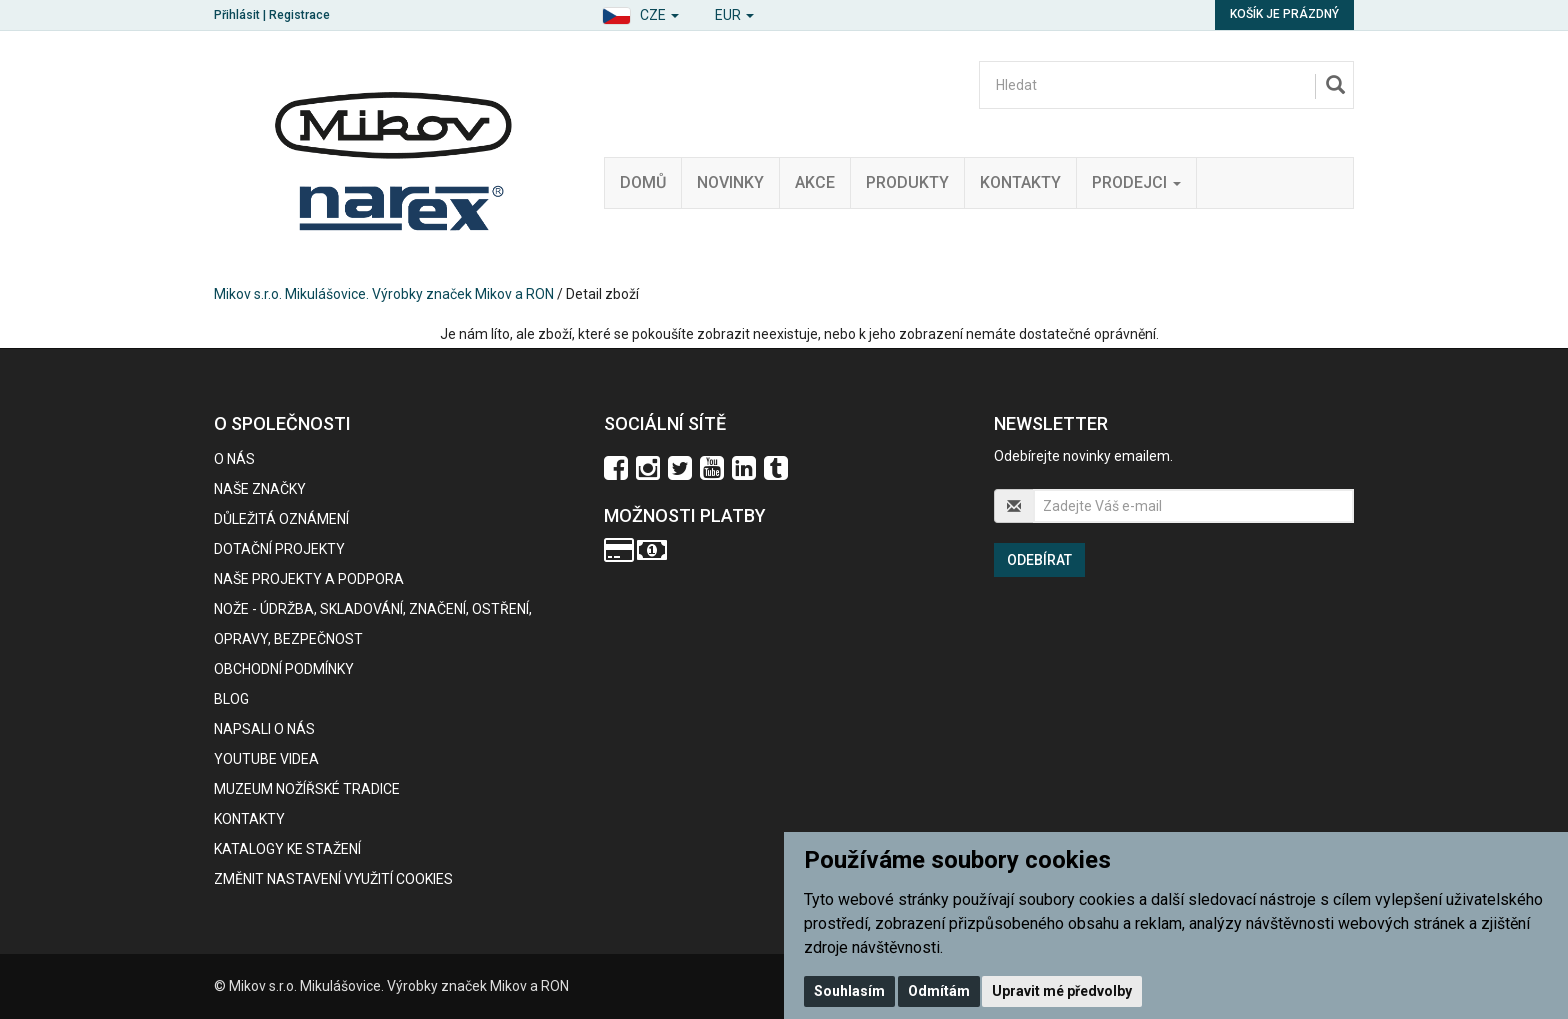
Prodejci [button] (1136, 182)
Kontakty (1020, 182)
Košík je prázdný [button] (1284, 14)
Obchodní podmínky (284, 669)
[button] (640, 12)
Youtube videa (266, 759)
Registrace (299, 15)
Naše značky (260, 489)
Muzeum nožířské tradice (307, 789)
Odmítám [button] (939, 991)
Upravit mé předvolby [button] (1062, 991)
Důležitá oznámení (281, 519)
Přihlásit (237, 15)
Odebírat (1039, 560)
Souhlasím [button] (849, 991)
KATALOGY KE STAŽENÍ (287, 849)
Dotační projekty (279, 549)
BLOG (231, 699)
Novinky (730, 182)
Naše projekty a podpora (309, 579)
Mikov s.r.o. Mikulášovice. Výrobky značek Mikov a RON (384, 294)
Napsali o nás (264, 729)
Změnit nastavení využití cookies (333, 879)
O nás (234, 459)
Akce (815, 182)
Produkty (907, 182)
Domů (643, 182)
